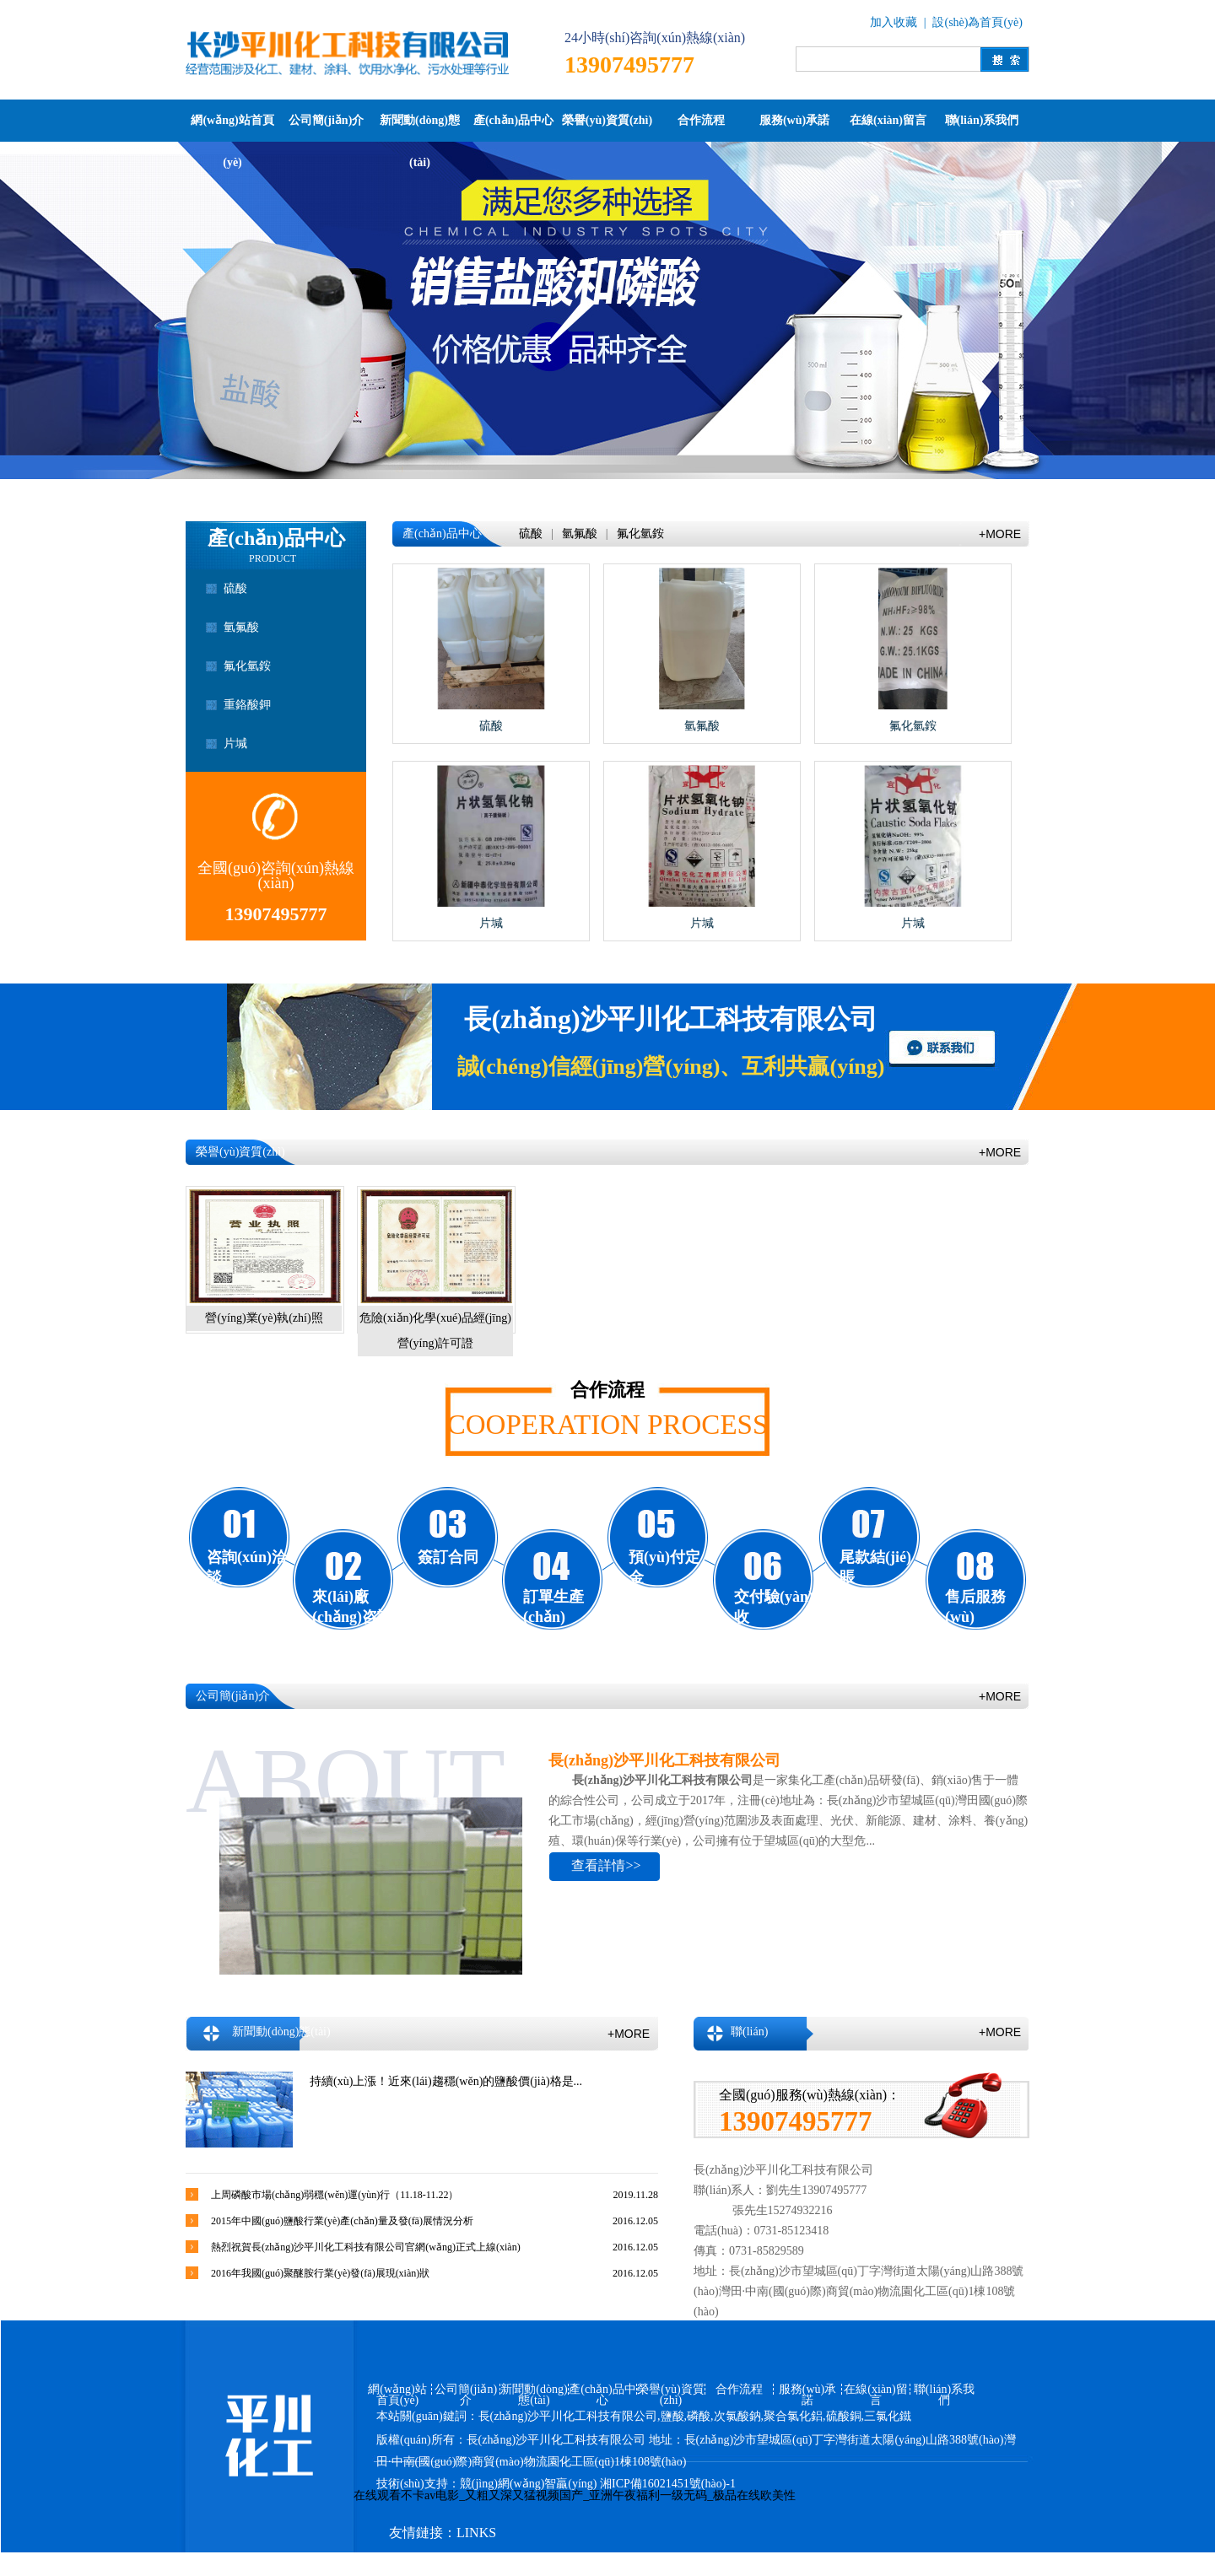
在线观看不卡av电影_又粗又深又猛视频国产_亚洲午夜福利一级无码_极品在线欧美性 (575, 2495)
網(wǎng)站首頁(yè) (232, 128)
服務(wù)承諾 (794, 120)
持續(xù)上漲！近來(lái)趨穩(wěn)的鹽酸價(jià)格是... (446, 2081)
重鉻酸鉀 (247, 704)
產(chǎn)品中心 (513, 120)
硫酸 (235, 588)
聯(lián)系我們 (982, 120)
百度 (567, 2564)
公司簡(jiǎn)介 (326, 120)
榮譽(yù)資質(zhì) (607, 120)
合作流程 (701, 120)
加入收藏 (893, 22)
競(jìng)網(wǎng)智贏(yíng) (528, 2483)
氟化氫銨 (247, 666)
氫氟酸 (241, 627)
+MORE (1000, 534)
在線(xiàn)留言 (888, 120)
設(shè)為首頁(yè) (977, 22)
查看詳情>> (605, 1865)
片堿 (235, 743)
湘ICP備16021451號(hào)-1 (668, 2483)
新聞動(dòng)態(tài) (420, 128)
